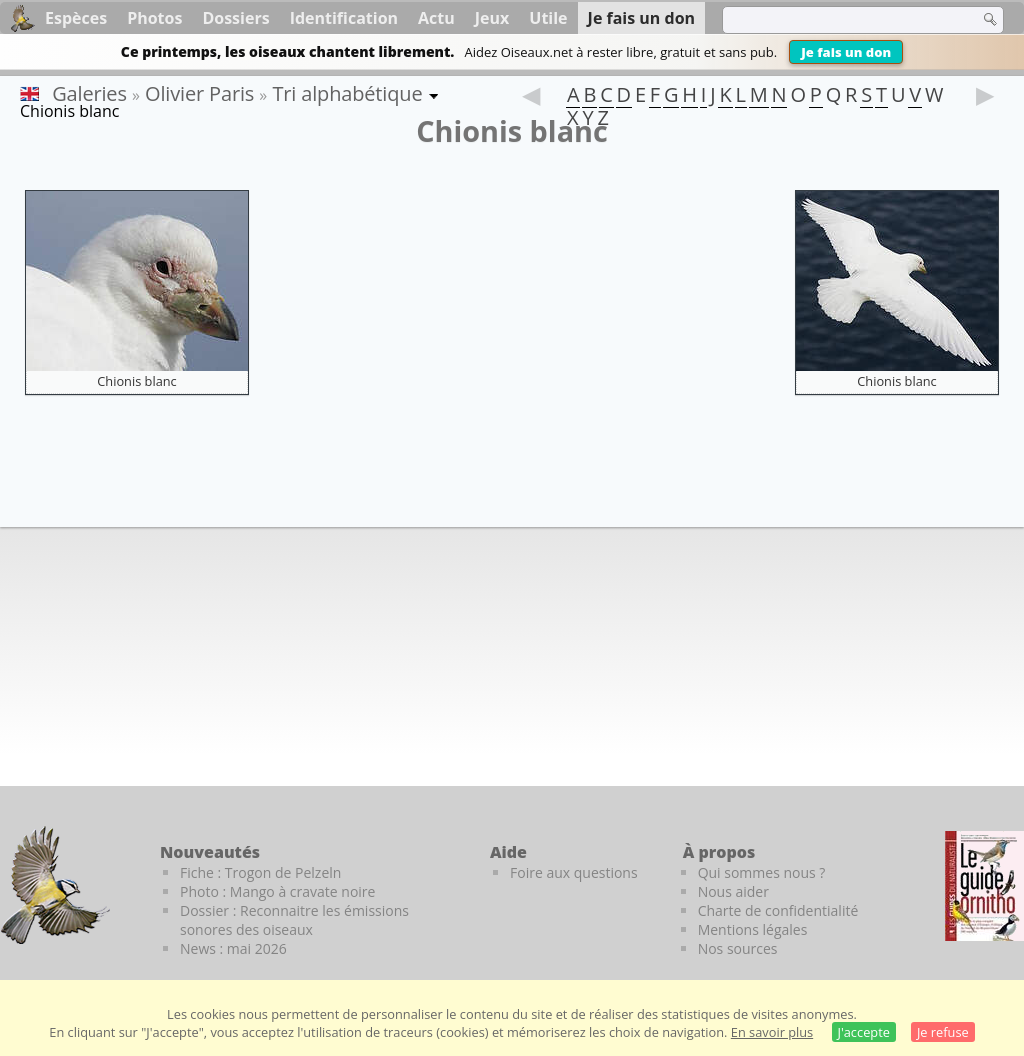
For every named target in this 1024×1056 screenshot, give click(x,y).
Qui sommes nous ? (762, 872)
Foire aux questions (574, 872)
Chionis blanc (137, 381)
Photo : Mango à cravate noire (277, 891)
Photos (154, 18)
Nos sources (738, 948)
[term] (838, 20)
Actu (436, 18)
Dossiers (235, 18)
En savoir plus (772, 1032)
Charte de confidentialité (778, 910)
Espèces (76, 18)
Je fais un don (846, 52)
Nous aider (733, 891)
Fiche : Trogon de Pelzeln (260, 872)
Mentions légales (753, 929)
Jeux (492, 18)
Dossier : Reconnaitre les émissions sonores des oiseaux (294, 920)
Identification (344, 18)
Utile (548, 18)
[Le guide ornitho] (984, 886)
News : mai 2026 (233, 948)
